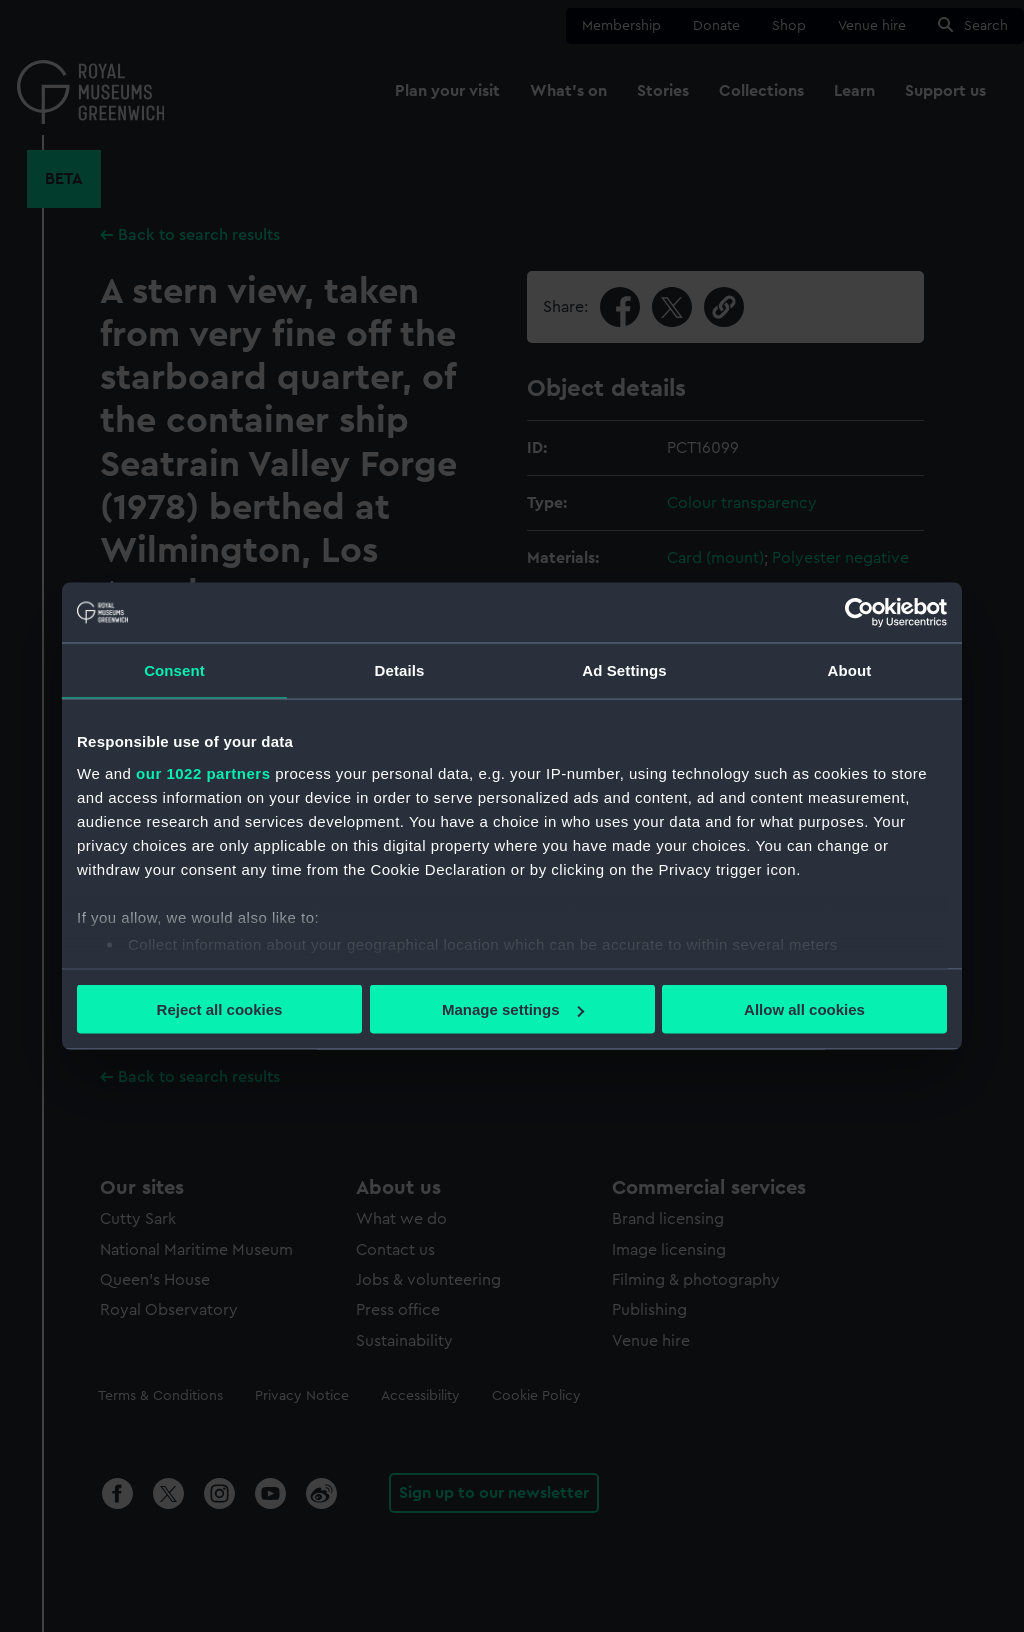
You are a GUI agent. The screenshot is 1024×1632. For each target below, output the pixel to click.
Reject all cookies (220, 1009)
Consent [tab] (174, 670)
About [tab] (850, 670)
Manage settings (513, 1009)
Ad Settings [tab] (624, 670)
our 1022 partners (203, 772)
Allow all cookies (804, 1009)
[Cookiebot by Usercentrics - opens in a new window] (859, 613)
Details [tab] (400, 670)
